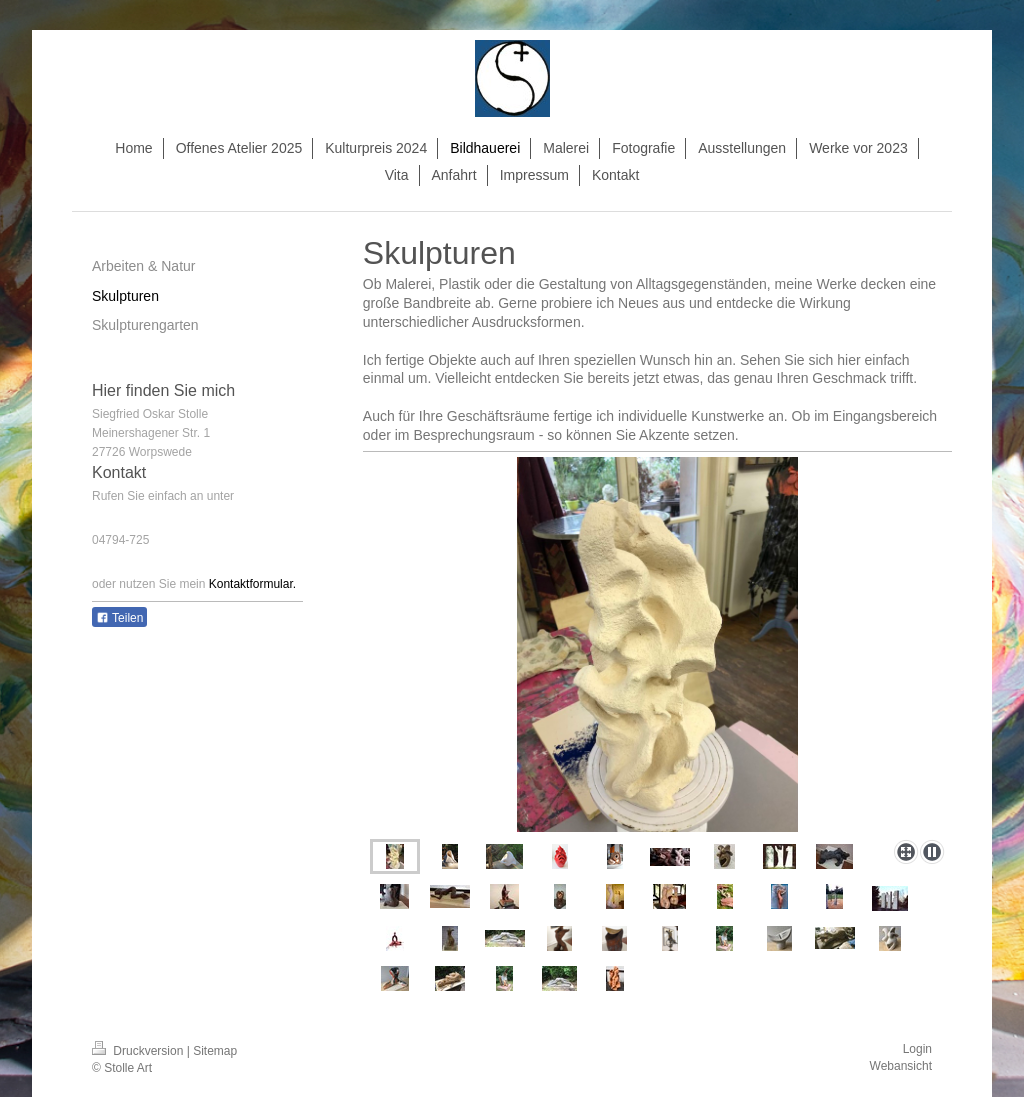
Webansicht (901, 1066)
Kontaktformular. (252, 584)
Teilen (119, 618)
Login (917, 1049)
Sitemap (215, 1051)
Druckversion (139, 1051)
